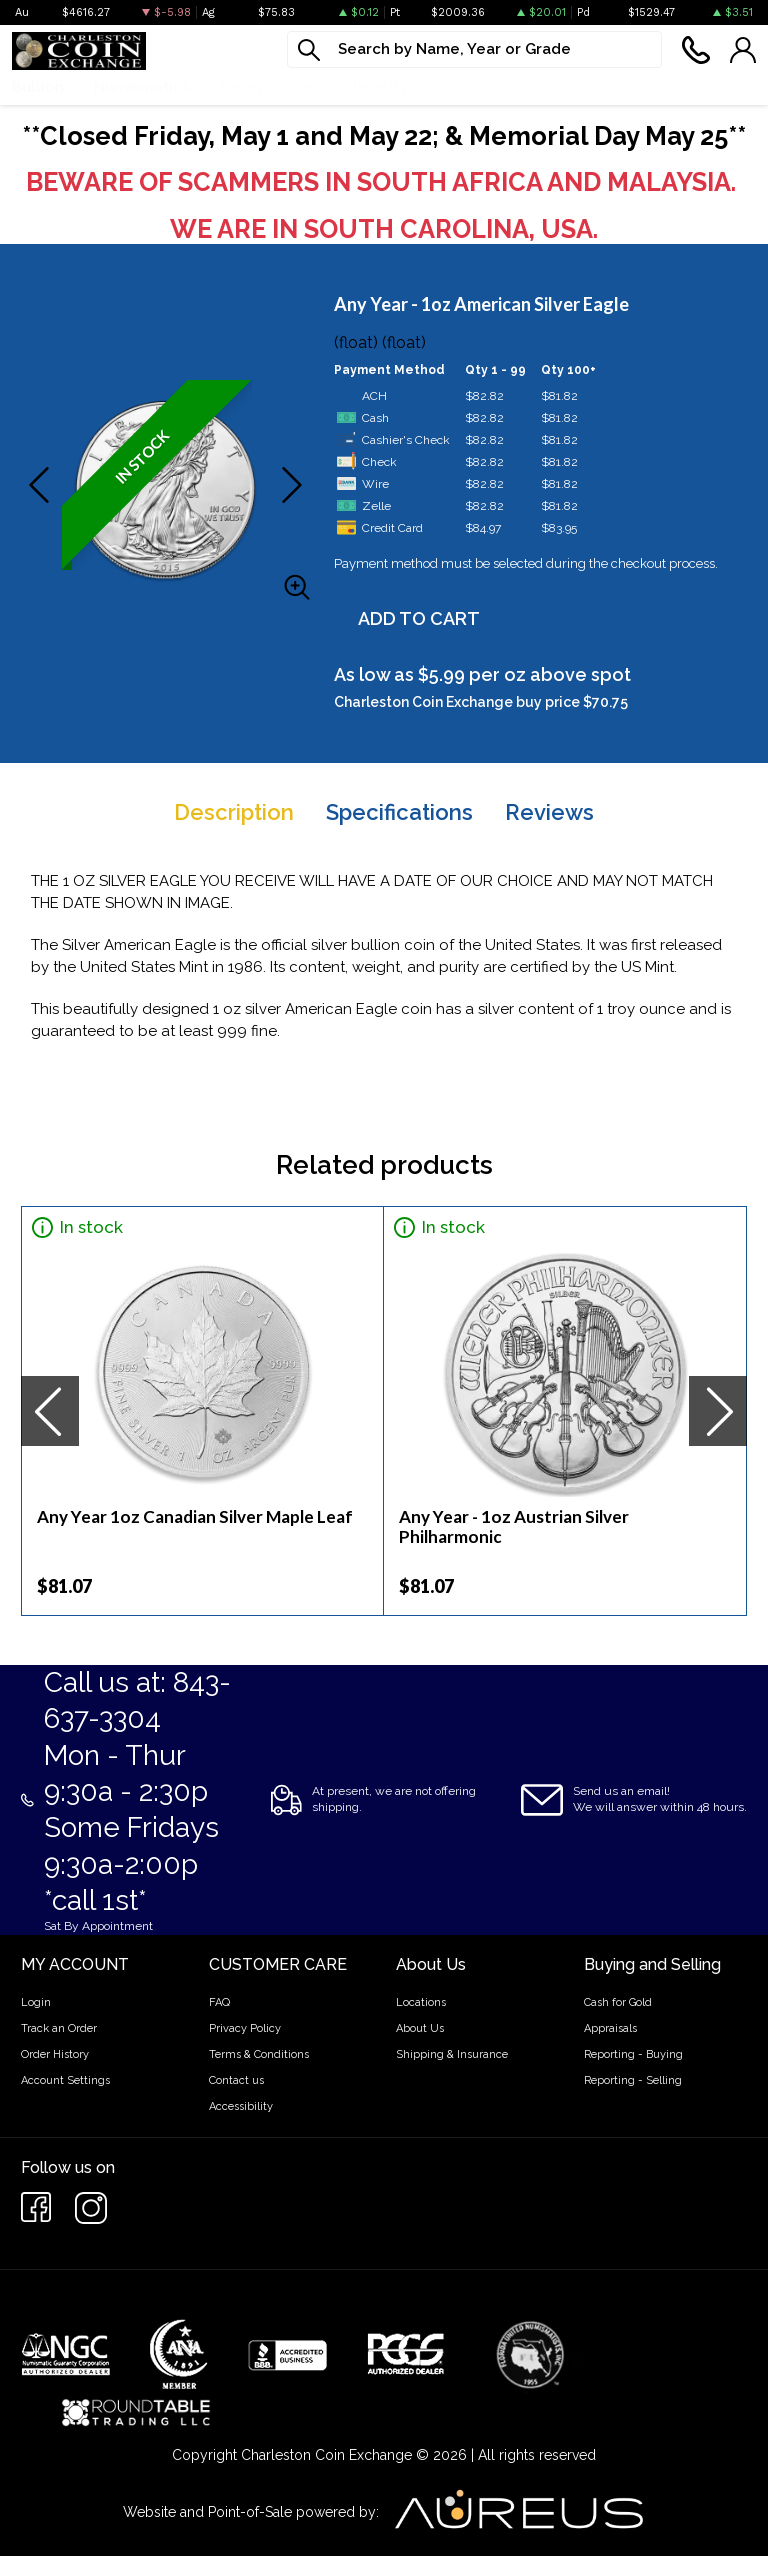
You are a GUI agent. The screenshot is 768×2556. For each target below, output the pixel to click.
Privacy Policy (245, 2028)
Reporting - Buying (633, 2054)
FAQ (219, 2002)
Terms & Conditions (259, 2054)
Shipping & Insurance (452, 2054)
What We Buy (487, 87)
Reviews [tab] (549, 812)
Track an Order (59, 2028)
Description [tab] (234, 812)
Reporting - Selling (633, 2080)
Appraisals (610, 2028)
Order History (55, 2054)
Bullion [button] (38, 87)
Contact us (236, 2080)
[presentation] (50, 1411)
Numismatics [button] (142, 87)
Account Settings (65, 2080)
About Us (420, 2028)
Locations (421, 2002)
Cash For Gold (620, 87)
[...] (474, 49)
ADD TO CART (419, 618)
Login (36, 2002)
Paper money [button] (269, 87)
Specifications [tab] (399, 812)
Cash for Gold (618, 2002)
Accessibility (241, 2106)
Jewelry (378, 87)
